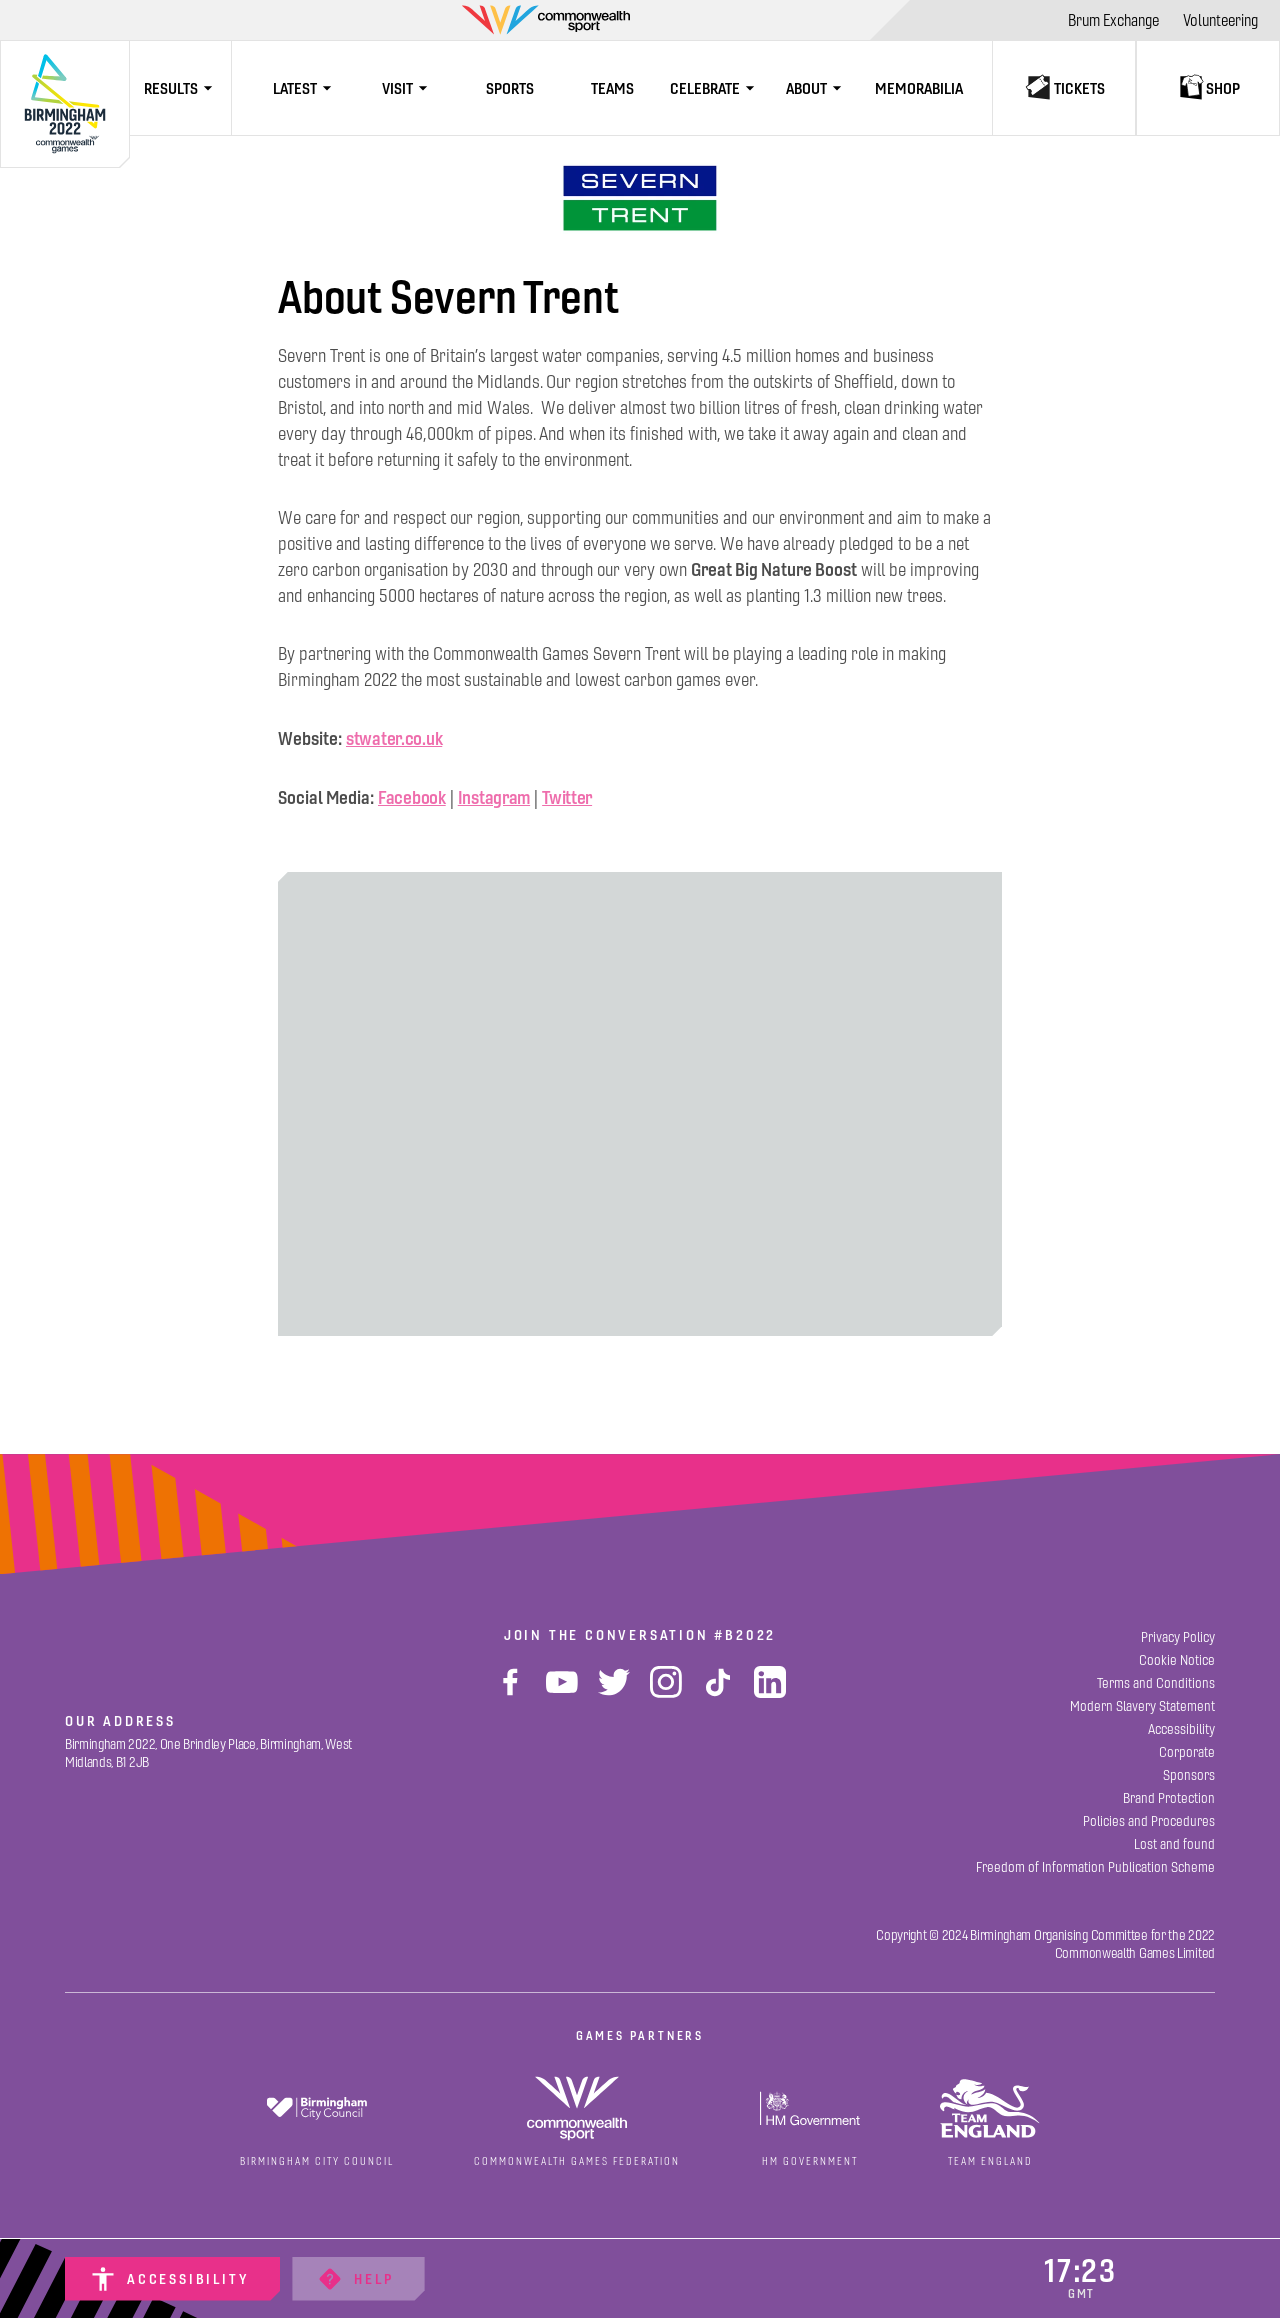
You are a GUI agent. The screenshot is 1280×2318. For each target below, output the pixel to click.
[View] (640, 198)
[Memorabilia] (919, 88)
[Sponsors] (1189, 1775)
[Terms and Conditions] (1156, 1683)
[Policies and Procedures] (1149, 1821)
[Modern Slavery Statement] (1142, 1706)
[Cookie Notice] (1177, 1660)
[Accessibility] (172, 2279)
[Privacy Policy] (1178, 1637)
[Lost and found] (1174, 1844)
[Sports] (510, 88)
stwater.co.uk (394, 738)
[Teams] (612, 88)
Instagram (494, 797)
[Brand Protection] (1169, 1798)
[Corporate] (1187, 1752)
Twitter (567, 797)
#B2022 (745, 1635)
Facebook (412, 797)
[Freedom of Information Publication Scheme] (1095, 1867)
